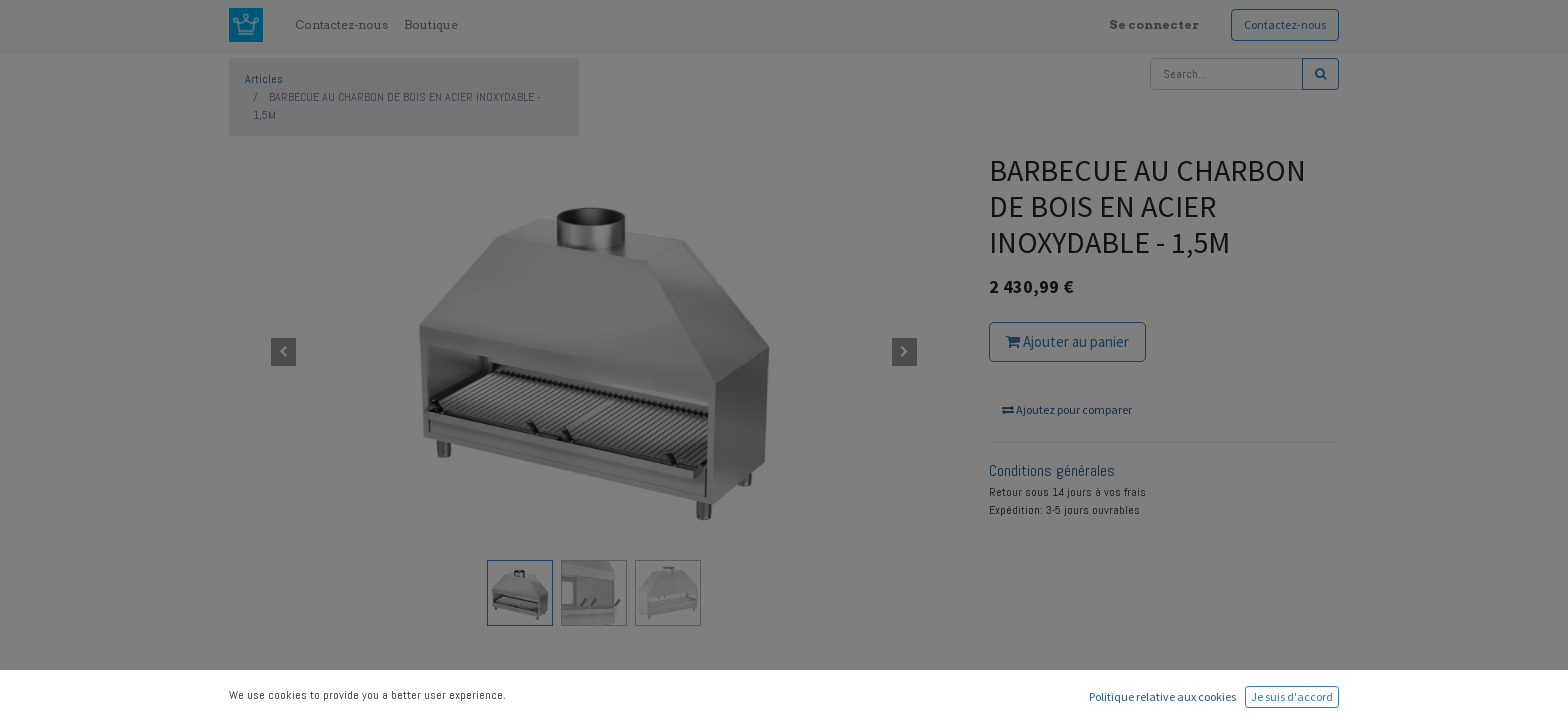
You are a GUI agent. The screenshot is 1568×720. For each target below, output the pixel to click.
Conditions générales (1052, 470)
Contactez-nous (1285, 24)
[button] (284, 352)
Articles (264, 79)
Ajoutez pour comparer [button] (1067, 409)
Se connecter (1154, 24)
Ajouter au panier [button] (1067, 341)
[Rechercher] (1320, 74)
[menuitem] (341, 25)
